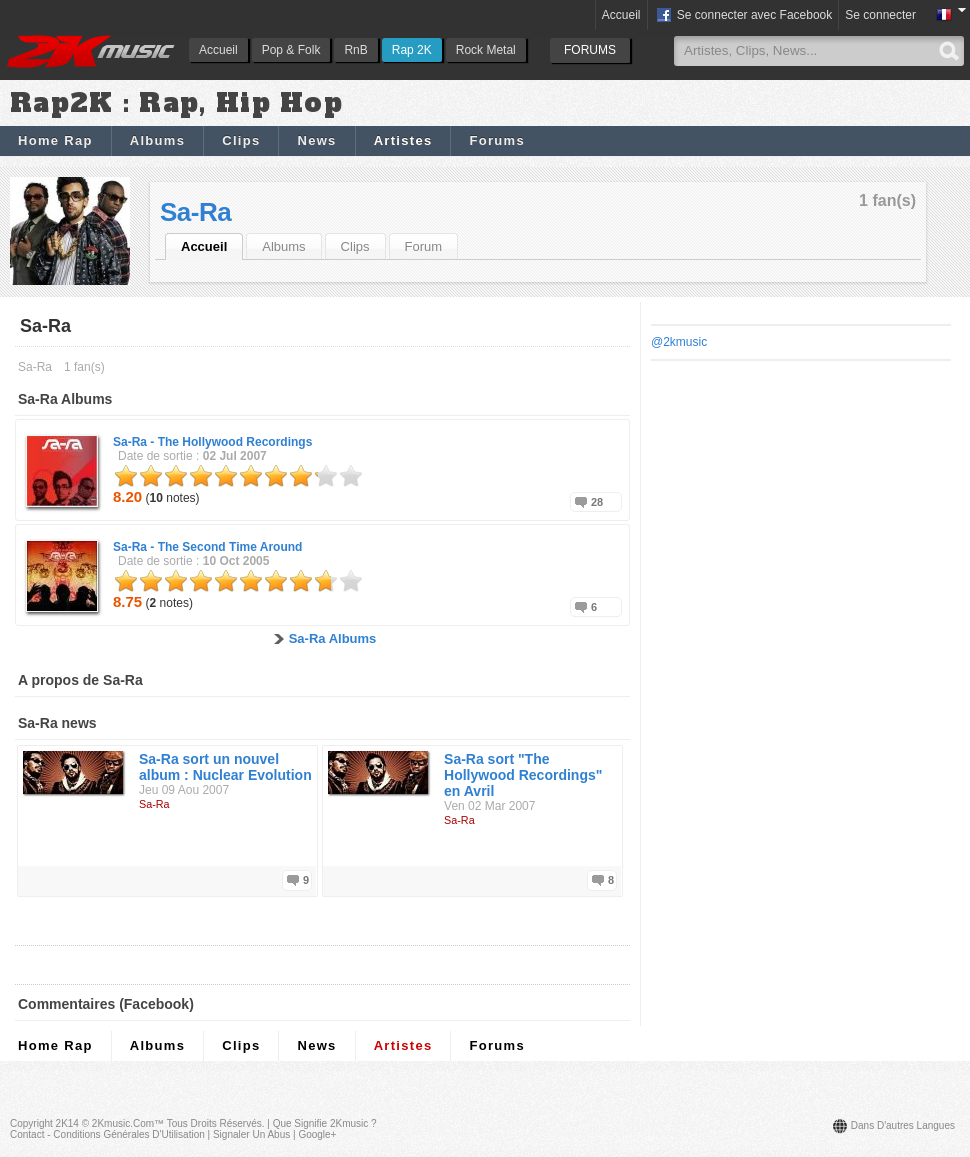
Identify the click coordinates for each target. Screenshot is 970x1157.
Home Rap (55, 140)
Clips (241, 140)
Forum (424, 246)
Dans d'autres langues (903, 1125)
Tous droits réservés (214, 1123)
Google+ (317, 1134)
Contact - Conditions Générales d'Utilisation (107, 1134)
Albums (157, 140)
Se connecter (880, 15)
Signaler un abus (251, 1134)
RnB (355, 50)
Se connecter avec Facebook (743, 16)
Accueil (218, 50)
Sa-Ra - (212, 442)
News (316, 140)
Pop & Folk (291, 50)
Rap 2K (412, 50)
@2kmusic (679, 342)
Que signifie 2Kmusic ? (325, 1123)
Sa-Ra (195, 212)
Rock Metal (486, 50)
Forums (496, 140)
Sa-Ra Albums (333, 638)
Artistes (403, 140)
